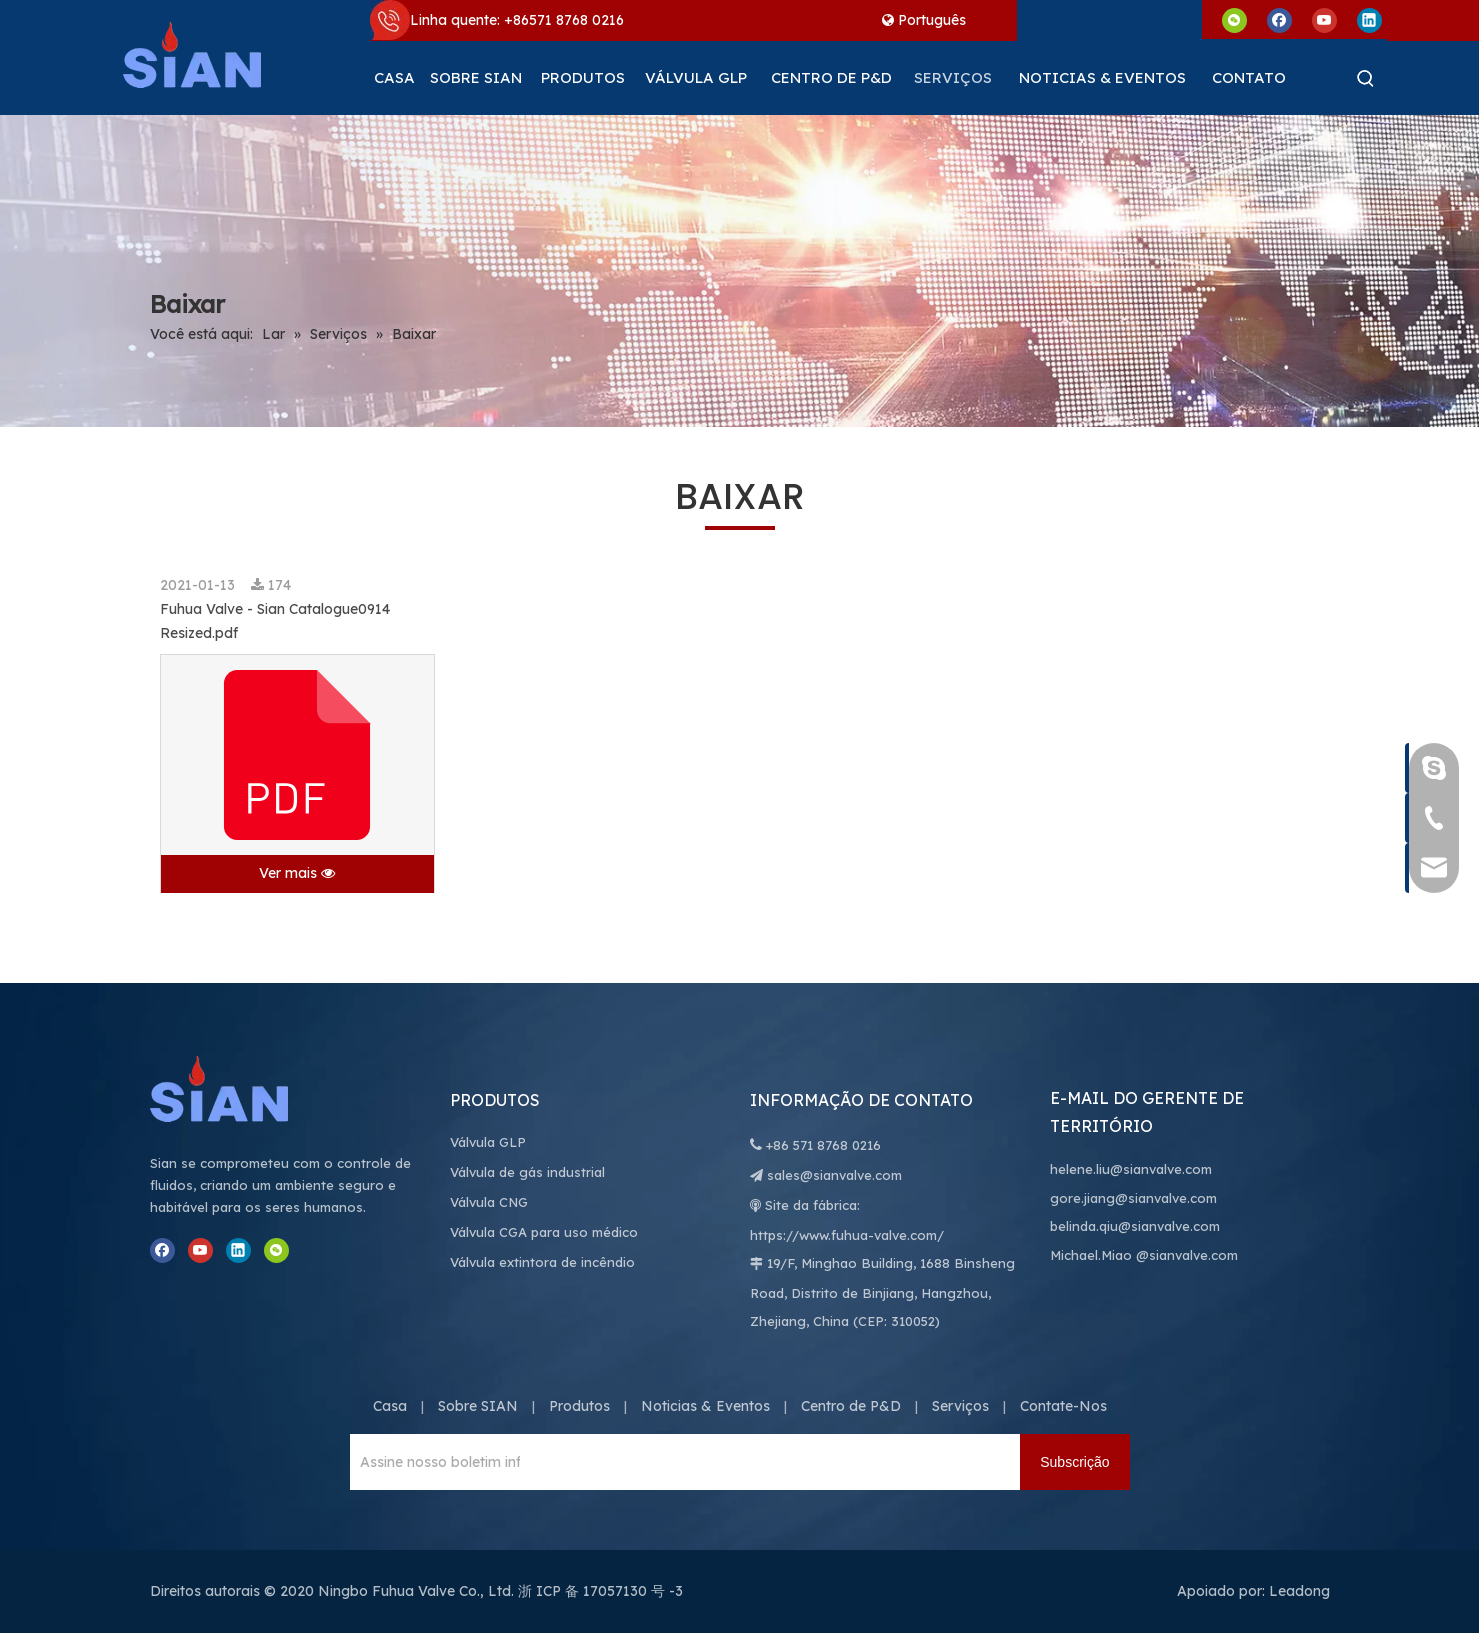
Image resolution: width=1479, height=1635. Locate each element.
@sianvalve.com (1187, 1255)
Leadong (1299, 1591)
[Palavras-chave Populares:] (1366, 78)
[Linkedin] (1369, 19)
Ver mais (297, 873)
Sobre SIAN (478, 1406)
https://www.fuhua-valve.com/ (847, 1235)
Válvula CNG (489, 1202)
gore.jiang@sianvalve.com (1133, 1198)
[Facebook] (1279, 19)
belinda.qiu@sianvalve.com (1135, 1226)
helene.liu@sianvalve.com (1131, 1169)
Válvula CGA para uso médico (544, 1232)
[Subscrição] (1074, 1462)
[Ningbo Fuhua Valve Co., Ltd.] (240, 1089)
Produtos (579, 1406)
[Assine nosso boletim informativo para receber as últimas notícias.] (435, 1462)
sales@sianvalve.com (834, 1175)
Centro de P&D (851, 1406)
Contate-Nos (1063, 1406)
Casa (390, 1406)
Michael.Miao (1091, 1255)
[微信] (1234, 19)
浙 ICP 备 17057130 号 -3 (600, 1591)
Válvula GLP (488, 1142)
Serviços (960, 1406)
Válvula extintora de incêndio (542, 1262)
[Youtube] (1324, 19)
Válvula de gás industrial (527, 1172)
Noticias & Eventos (705, 1406)
